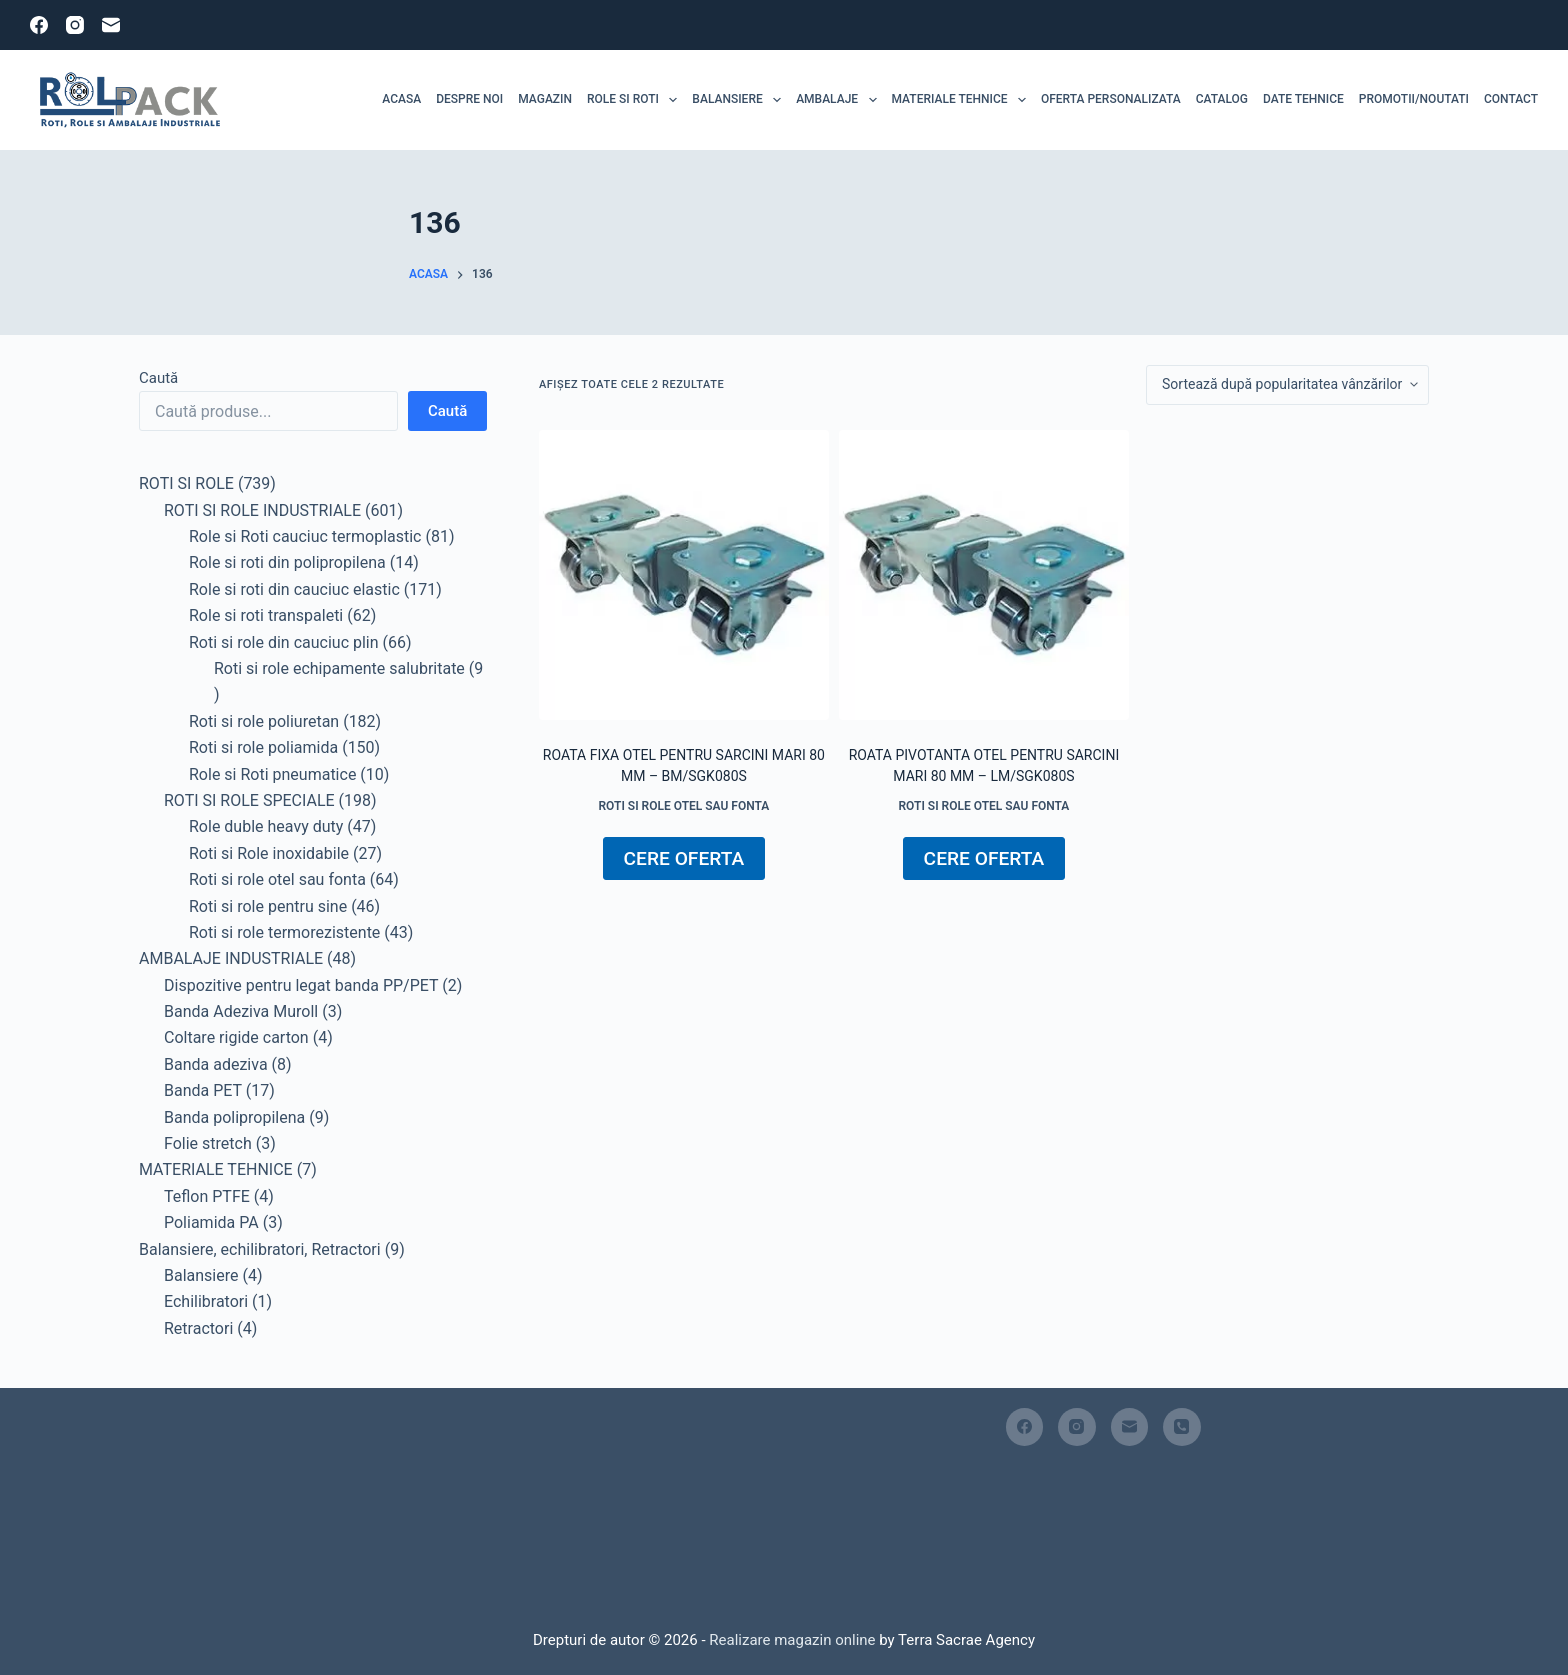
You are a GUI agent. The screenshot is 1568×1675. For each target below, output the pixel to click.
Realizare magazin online (791, 1640)
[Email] (111, 25)
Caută (158, 378)
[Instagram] (75, 25)
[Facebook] (39, 25)
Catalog (1222, 99)
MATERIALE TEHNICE (963, 100)
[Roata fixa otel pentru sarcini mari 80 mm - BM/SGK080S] (684, 575)
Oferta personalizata (1111, 99)
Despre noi (469, 99)
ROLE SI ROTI (636, 100)
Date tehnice (1303, 99)
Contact (1511, 99)
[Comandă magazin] (1287, 385)
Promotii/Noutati (1414, 99)
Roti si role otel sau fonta (683, 806)
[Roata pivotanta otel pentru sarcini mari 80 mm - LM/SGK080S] (984, 575)
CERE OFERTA (684, 858)
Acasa (401, 99)
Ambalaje (840, 100)
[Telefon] (1182, 1427)
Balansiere (740, 100)
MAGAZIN (545, 99)
